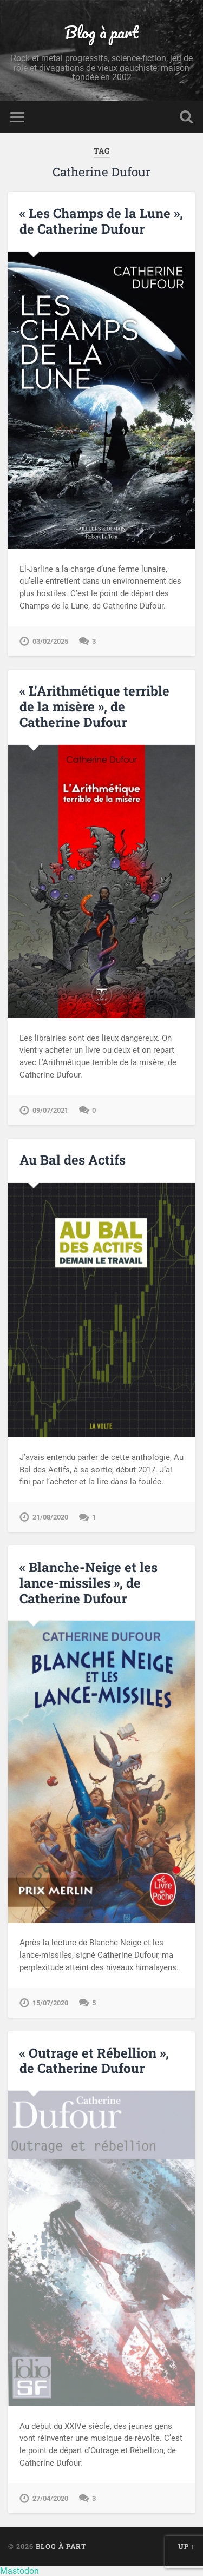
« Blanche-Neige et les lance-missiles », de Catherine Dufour (88, 1582)
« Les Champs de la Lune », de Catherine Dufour (101, 220)
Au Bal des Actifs (72, 1159)
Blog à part (101, 32)
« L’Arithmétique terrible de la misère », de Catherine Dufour (94, 706)
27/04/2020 (50, 2498)
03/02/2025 (50, 641)
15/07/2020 (50, 2003)
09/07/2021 (50, 1110)
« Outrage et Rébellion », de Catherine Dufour (94, 2060)
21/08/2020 (50, 1517)
